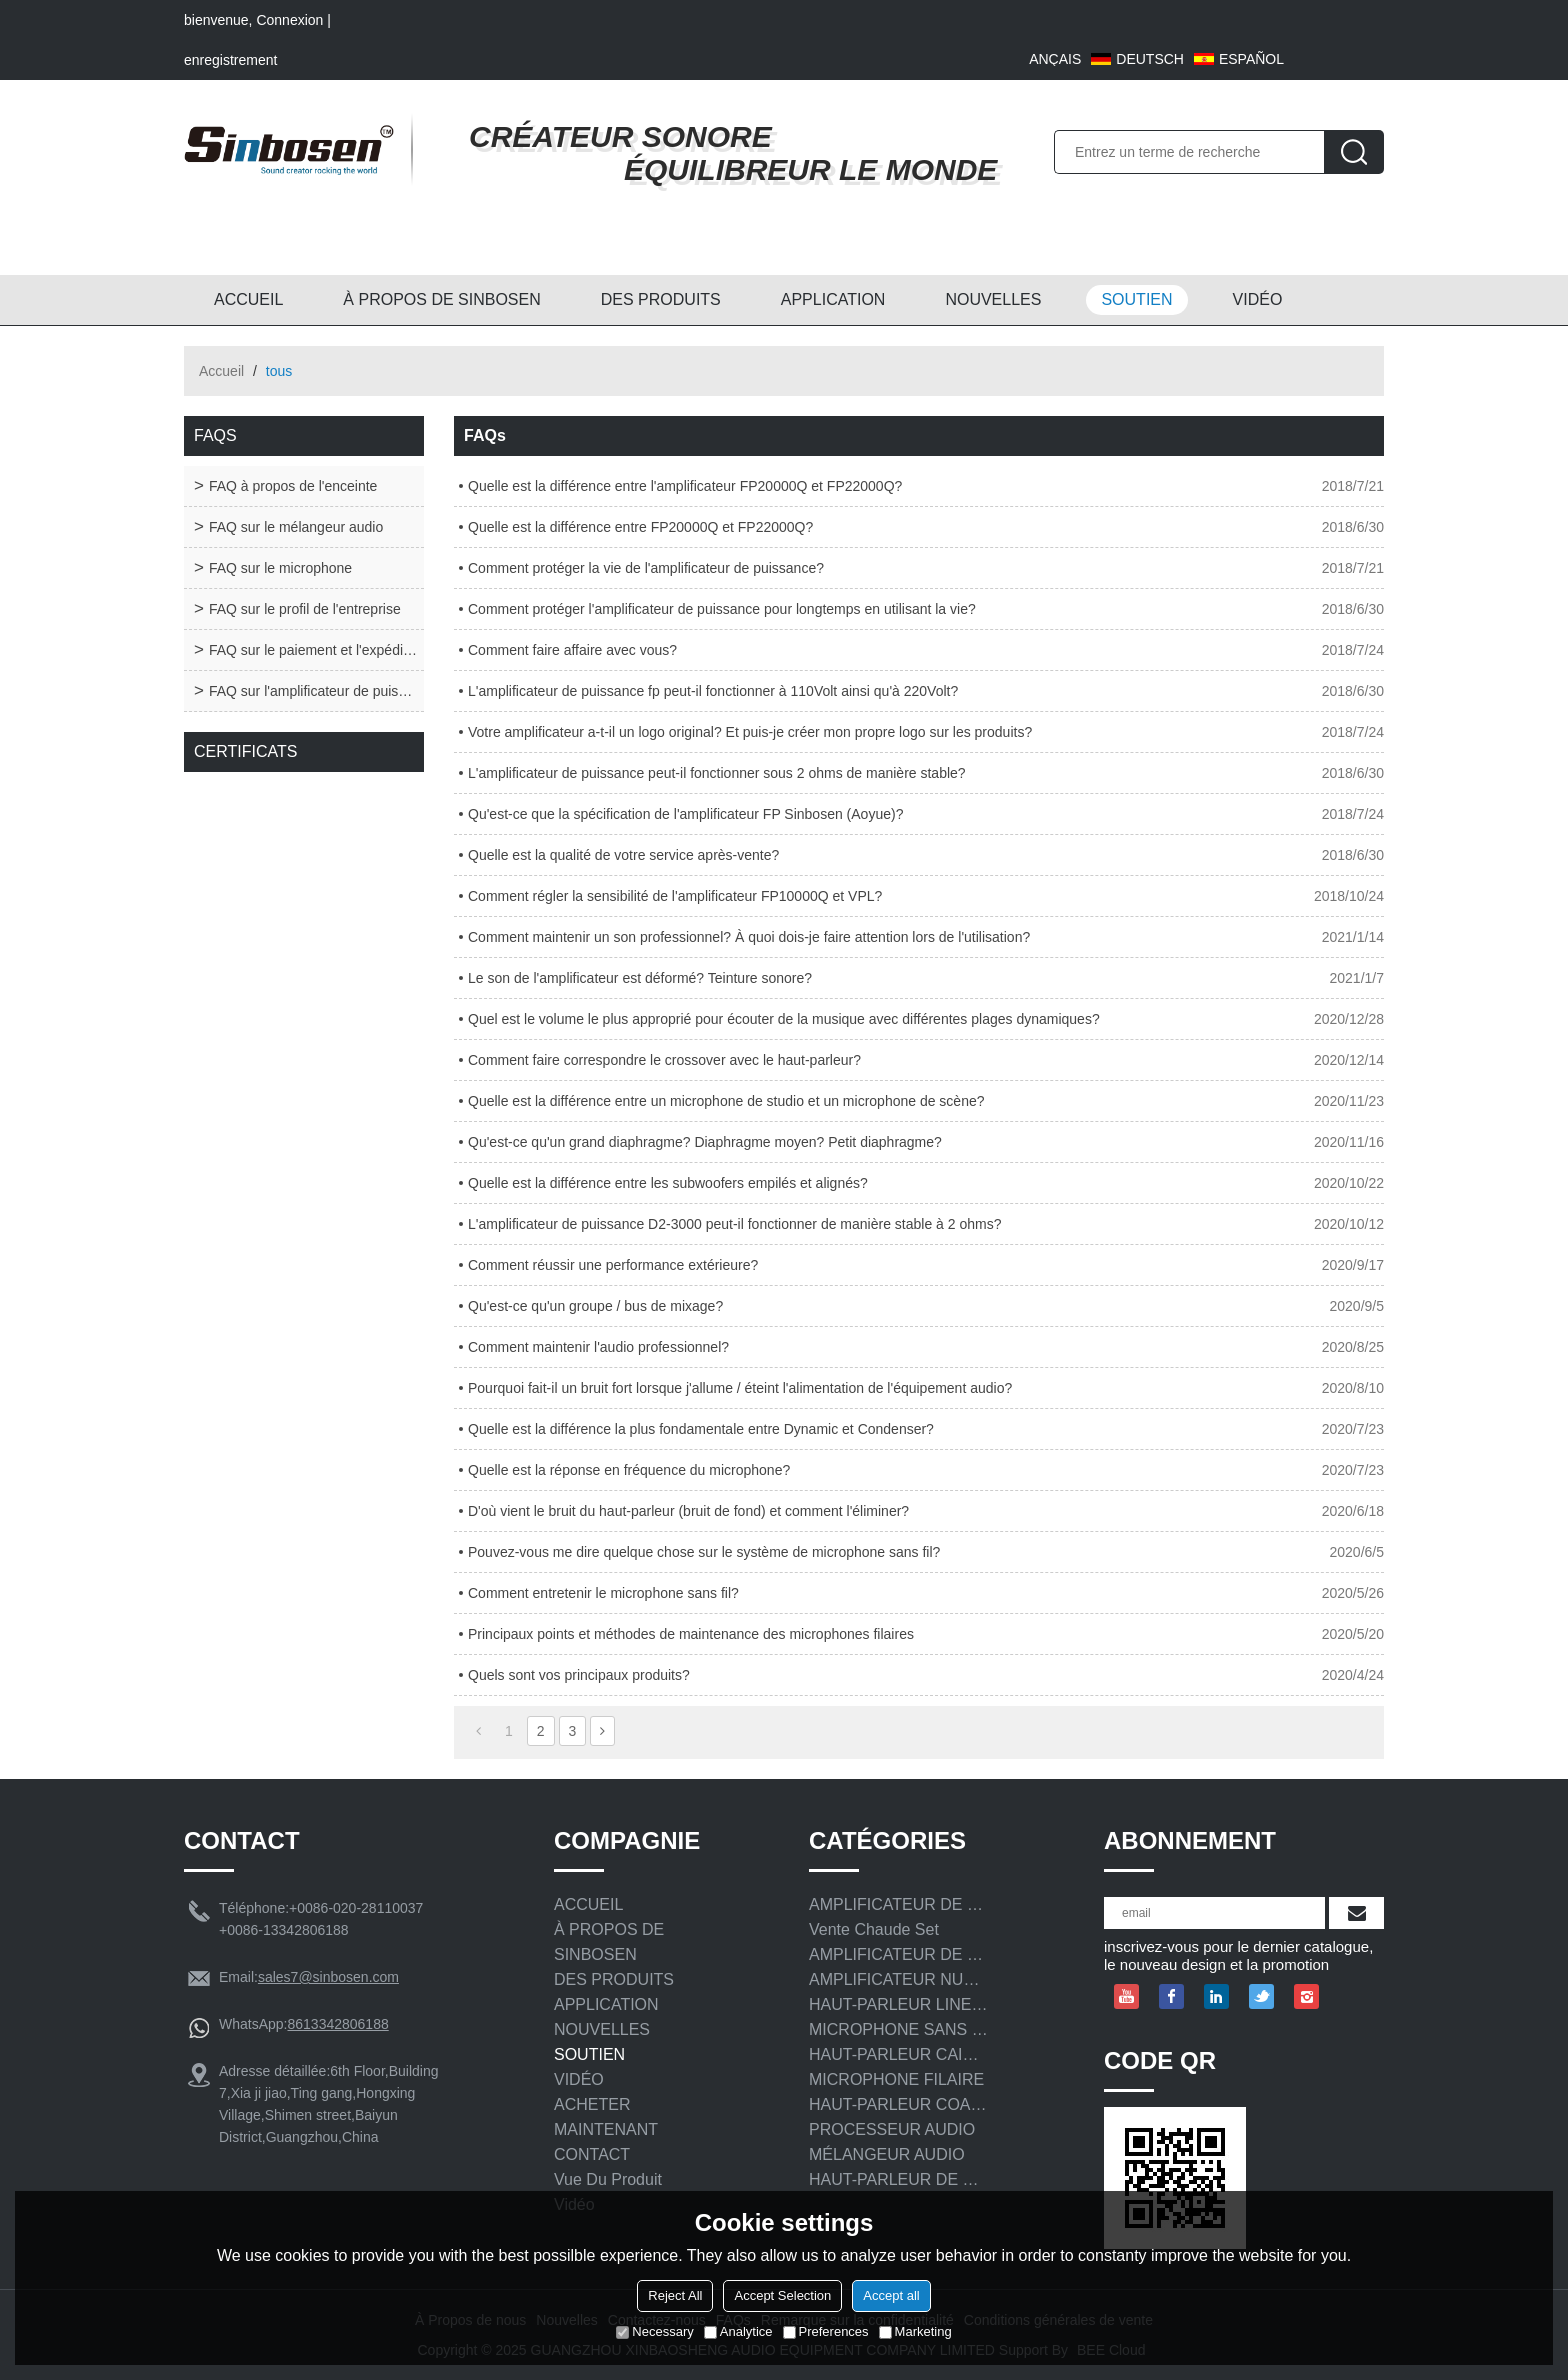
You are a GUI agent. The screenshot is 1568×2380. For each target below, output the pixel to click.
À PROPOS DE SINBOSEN (441, 299)
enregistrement (230, 60)
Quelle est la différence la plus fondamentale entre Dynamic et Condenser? (701, 1429)
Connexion (289, 20)
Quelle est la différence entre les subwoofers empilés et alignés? (668, 1183)
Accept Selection (782, 2295)
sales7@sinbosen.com (328, 1977)
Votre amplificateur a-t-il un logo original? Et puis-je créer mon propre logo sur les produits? (750, 732)
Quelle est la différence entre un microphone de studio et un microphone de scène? (726, 1101)
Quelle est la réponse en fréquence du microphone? (629, 1470)
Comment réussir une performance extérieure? (613, 1265)
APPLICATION (833, 299)
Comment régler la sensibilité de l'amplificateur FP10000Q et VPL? (675, 896)
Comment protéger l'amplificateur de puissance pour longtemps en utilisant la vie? (722, 609)
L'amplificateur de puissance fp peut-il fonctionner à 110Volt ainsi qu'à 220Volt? (713, 691)
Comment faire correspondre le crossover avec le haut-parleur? (664, 1060)
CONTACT (592, 2154)
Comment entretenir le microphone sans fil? (603, 1593)
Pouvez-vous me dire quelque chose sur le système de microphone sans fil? (704, 1552)
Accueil (221, 371)
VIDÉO (1258, 299)
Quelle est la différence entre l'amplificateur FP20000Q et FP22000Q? (685, 486)
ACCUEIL (248, 299)
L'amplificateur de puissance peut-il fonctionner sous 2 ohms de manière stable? (717, 773)
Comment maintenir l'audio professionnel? (598, 1347)
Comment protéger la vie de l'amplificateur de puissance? (646, 568)
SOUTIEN (1136, 299)
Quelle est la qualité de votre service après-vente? (623, 855)
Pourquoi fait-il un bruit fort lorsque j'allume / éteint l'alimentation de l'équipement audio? (740, 1388)
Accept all (891, 2295)
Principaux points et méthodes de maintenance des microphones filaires (691, 1634)
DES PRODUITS (661, 299)
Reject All (675, 2295)
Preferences (826, 2331)
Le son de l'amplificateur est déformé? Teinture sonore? (640, 978)
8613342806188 (337, 2024)
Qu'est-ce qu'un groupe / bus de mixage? (595, 1306)
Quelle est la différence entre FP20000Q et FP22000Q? (640, 527)
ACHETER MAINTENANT (606, 2117)
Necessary (654, 2331)
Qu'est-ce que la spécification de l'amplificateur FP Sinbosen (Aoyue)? (685, 814)
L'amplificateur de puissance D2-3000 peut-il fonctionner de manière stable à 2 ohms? (734, 1224)
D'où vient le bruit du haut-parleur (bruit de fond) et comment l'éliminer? (688, 1511)
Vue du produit (608, 2179)
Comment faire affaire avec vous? (572, 650)
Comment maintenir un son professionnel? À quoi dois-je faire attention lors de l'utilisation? (749, 937)
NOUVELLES (993, 299)
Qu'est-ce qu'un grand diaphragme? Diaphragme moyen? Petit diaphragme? (705, 1142)
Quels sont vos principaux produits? (579, 1675)
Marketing (915, 2331)
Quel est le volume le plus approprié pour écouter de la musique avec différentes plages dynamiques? (784, 1019)
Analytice (738, 2331)
